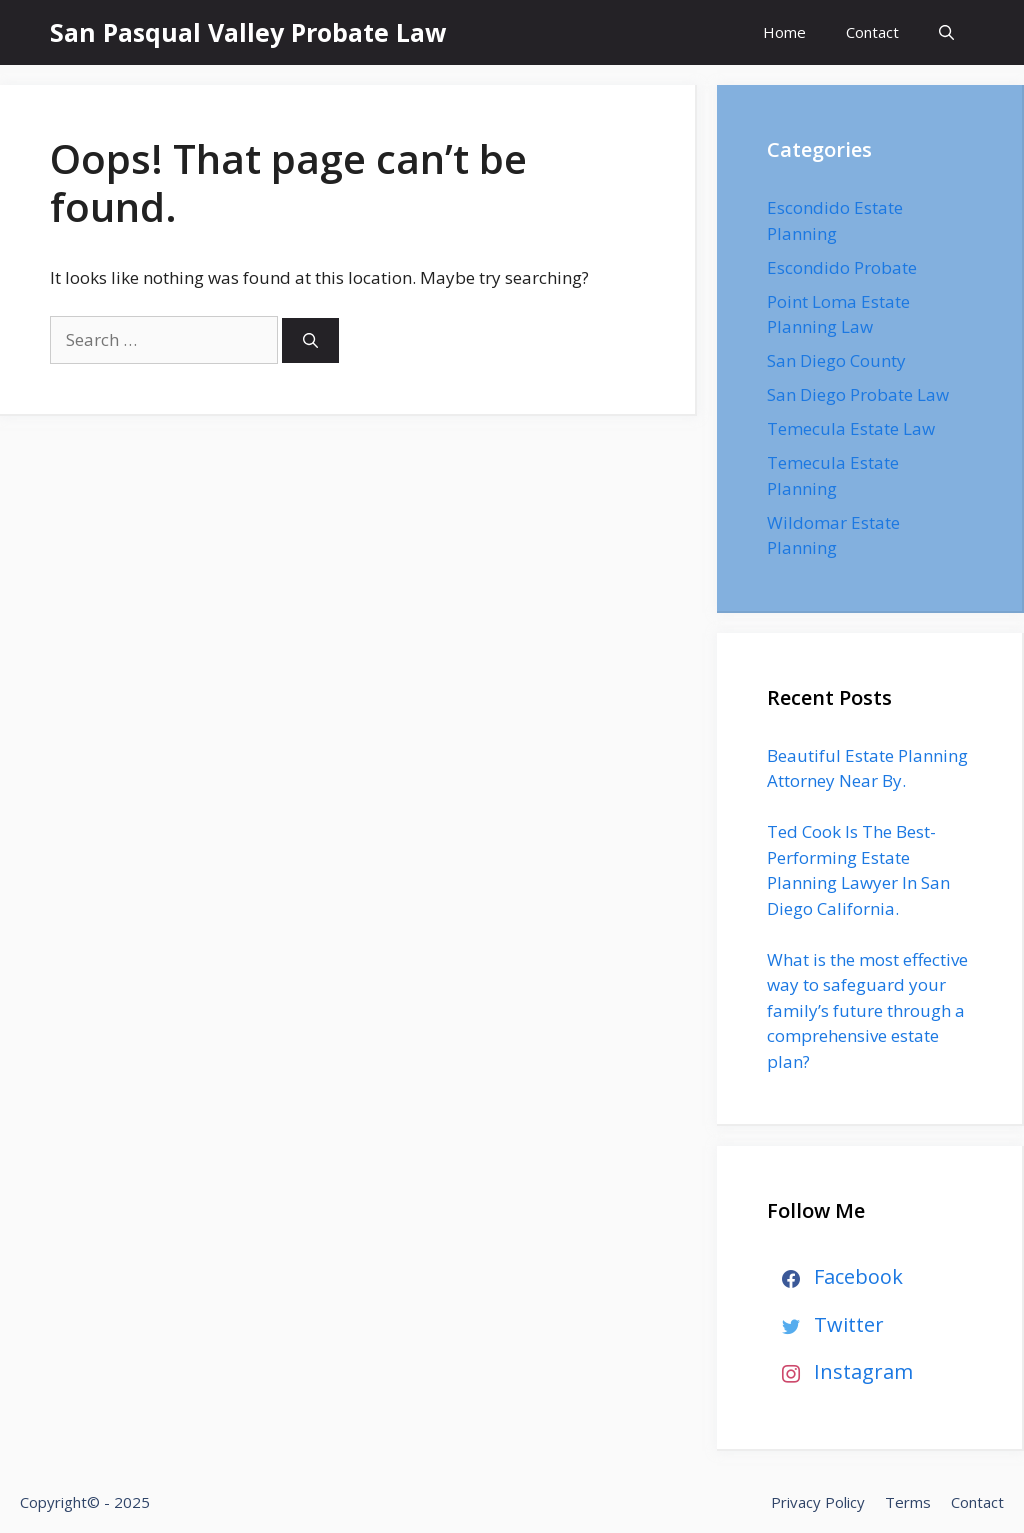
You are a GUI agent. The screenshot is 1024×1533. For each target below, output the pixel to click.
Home (784, 32)
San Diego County (836, 360)
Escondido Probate (842, 267)
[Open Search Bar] (946, 32)
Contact (872, 32)
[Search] (310, 340)
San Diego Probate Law (858, 394)
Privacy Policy (818, 1502)
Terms (908, 1502)
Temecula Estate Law (851, 428)
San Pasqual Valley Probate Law (248, 32)
